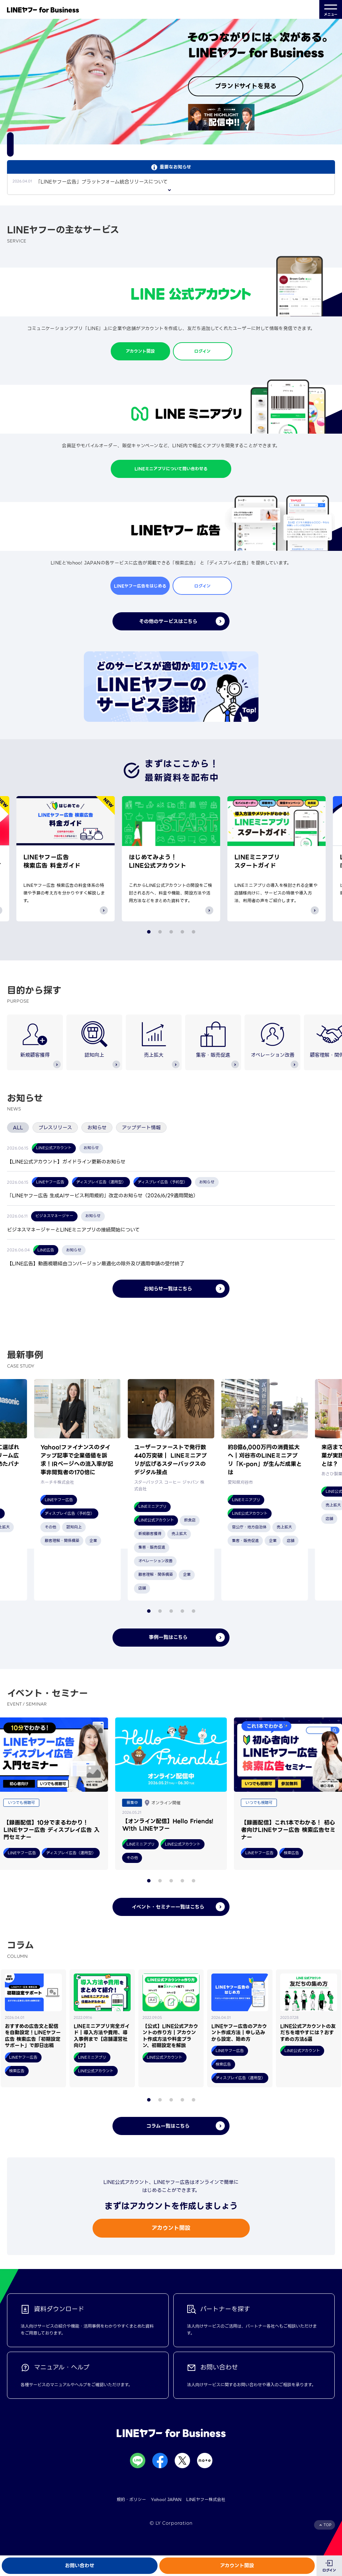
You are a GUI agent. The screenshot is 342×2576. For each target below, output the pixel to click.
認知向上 (94, 1040)
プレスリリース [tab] (55, 1127)
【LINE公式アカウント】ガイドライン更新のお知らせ (66, 1162)
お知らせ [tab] (97, 1127)
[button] (160, 134)
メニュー (330, 9)
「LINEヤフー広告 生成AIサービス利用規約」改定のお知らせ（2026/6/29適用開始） (102, 1195)
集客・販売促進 (213, 1040)
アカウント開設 (237, 2565)
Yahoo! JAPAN (166, 2499)
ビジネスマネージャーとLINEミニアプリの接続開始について (73, 1230)
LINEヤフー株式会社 (205, 2499)
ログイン (329, 2570)
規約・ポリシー (131, 2499)
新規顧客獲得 (35, 1040)
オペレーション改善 (272, 1040)
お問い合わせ (79, 2565)
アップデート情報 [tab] (141, 1127)
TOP (327, 2525)
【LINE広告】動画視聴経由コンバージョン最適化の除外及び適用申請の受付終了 (95, 1263)
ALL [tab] (18, 1127)
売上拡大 (154, 1040)
